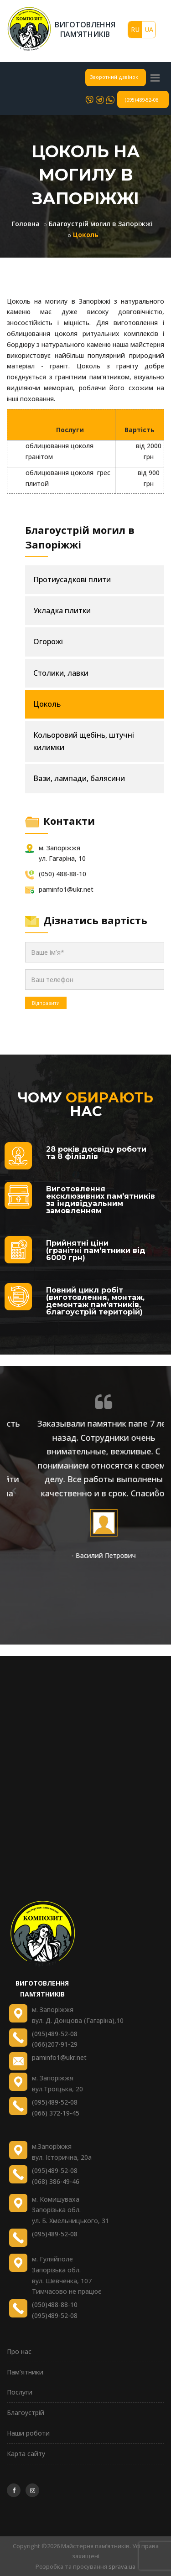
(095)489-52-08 (141, 100)
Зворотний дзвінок (114, 77)
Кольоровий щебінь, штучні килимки (83, 741)
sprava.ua (122, 2566)
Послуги (19, 2392)
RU (135, 29)
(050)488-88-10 (55, 2304)
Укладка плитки (62, 610)
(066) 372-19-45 (55, 2113)
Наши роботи (28, 2433)
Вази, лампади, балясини (79, 778)
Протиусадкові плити (72, 579)
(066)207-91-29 (55, 2044)
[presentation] (14, 1490)
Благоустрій (25, 2412)
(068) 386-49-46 (55, 2181)
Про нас (19, 2351)
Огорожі (48, 641)
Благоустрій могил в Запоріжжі (101, 223)
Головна (26, 223)
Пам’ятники (25, 2372)
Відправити (46, 1002)
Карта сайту (26, 2453)
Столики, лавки (60, 673)
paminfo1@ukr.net (59, 2057)
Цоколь (47, 704)
